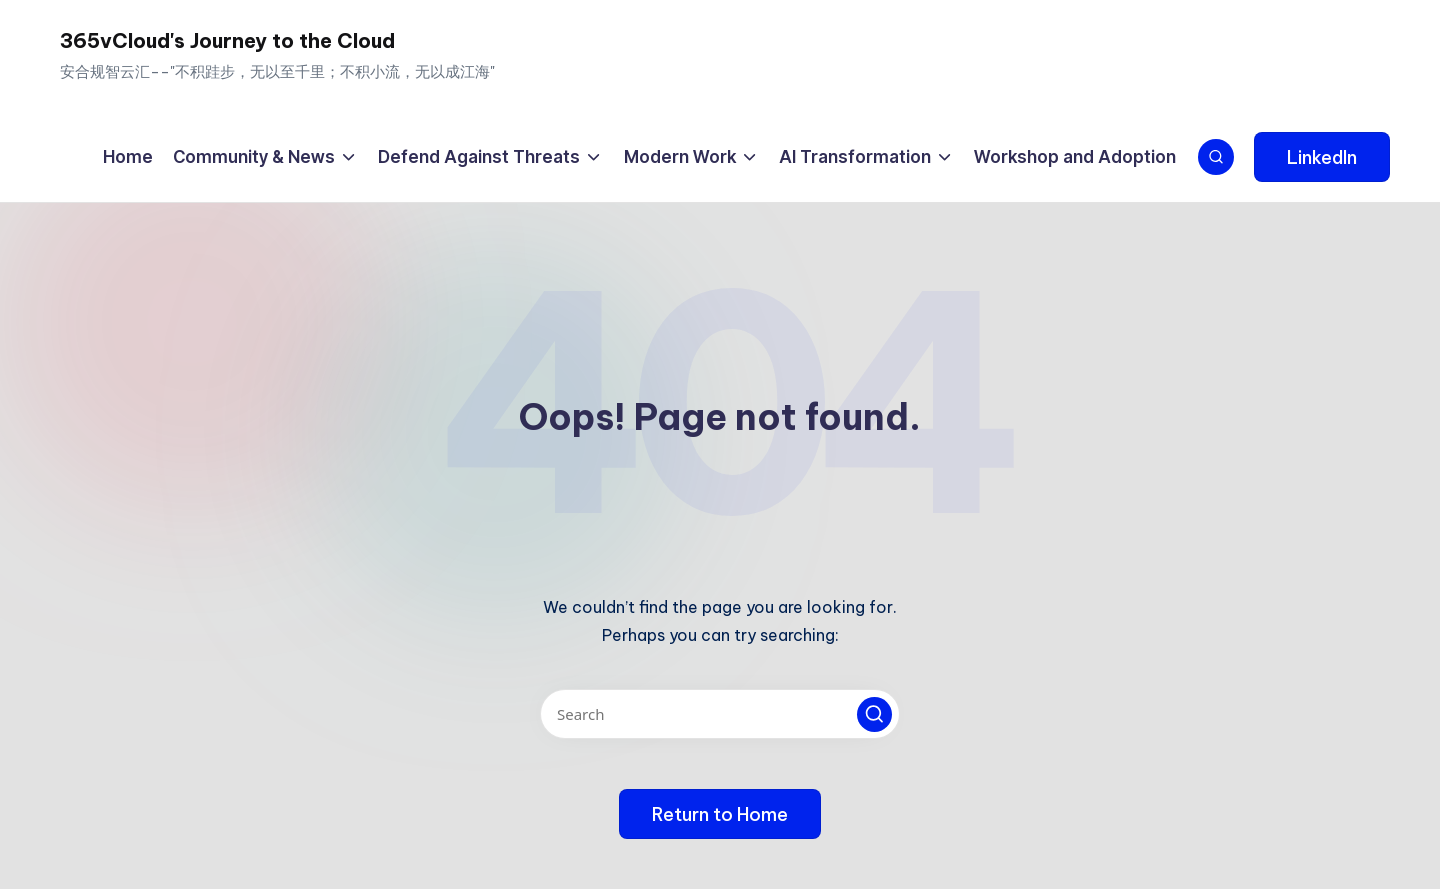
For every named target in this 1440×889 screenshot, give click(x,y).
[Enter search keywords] (720, 714)
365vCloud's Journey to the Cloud (227, 40)
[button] (1322, 157)
